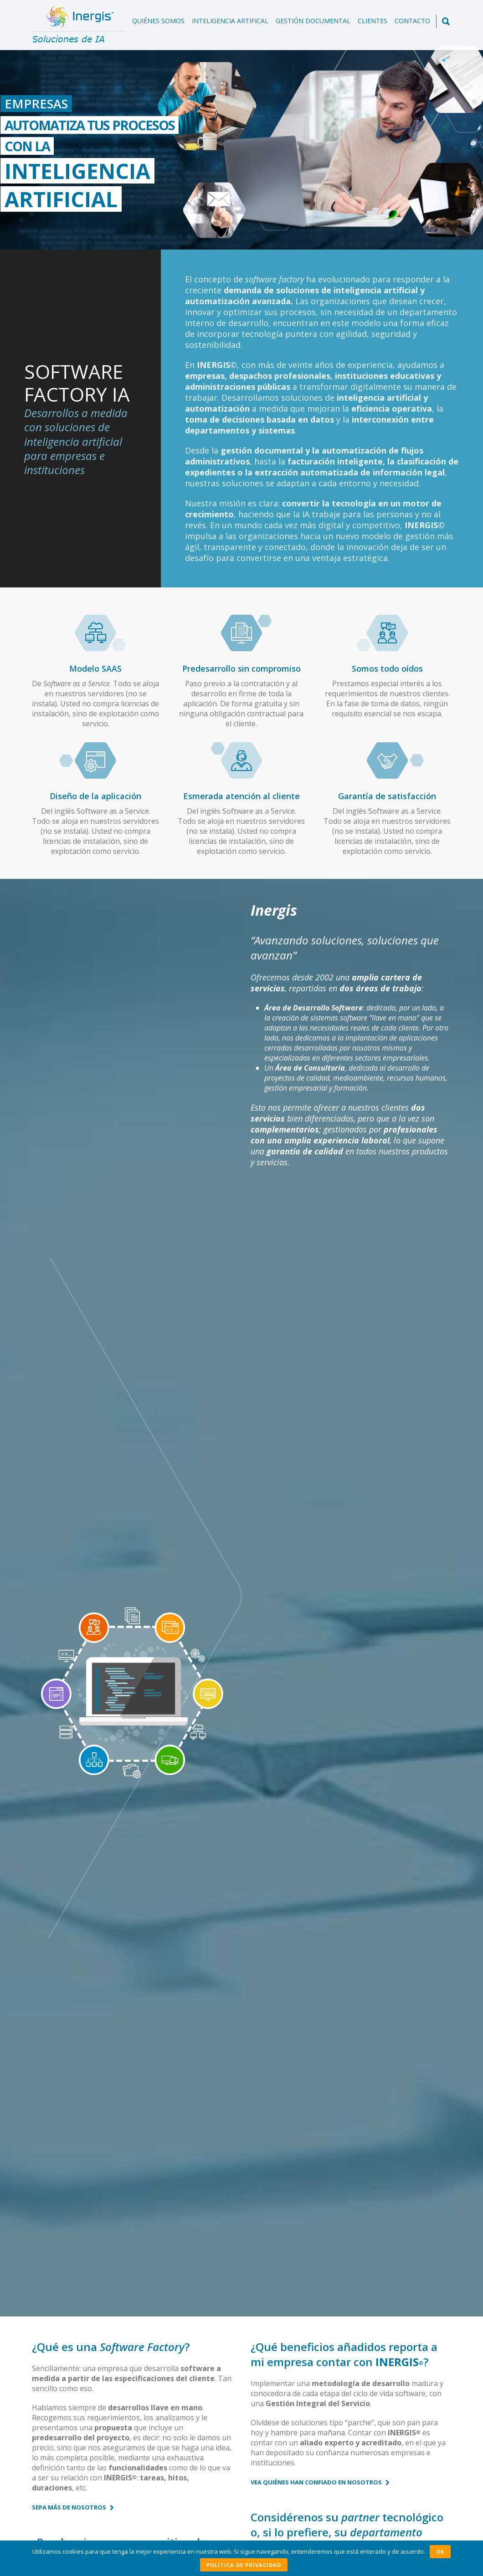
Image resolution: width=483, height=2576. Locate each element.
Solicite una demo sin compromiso (351, 2301)
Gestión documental (313, 20)
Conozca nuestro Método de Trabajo (99, 1595)
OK (440, 2551)
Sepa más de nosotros (73, 1400)
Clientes (372, 20)
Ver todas (425, 2344)
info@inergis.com (217, 2517)
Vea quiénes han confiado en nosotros (320, 1375)
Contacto (412, 20)
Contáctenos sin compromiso (305, 1541)
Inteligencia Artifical (230, 20)
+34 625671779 (234, 2504)
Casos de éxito (99, 1780)
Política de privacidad (243, 2564)
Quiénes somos (158, 20)
